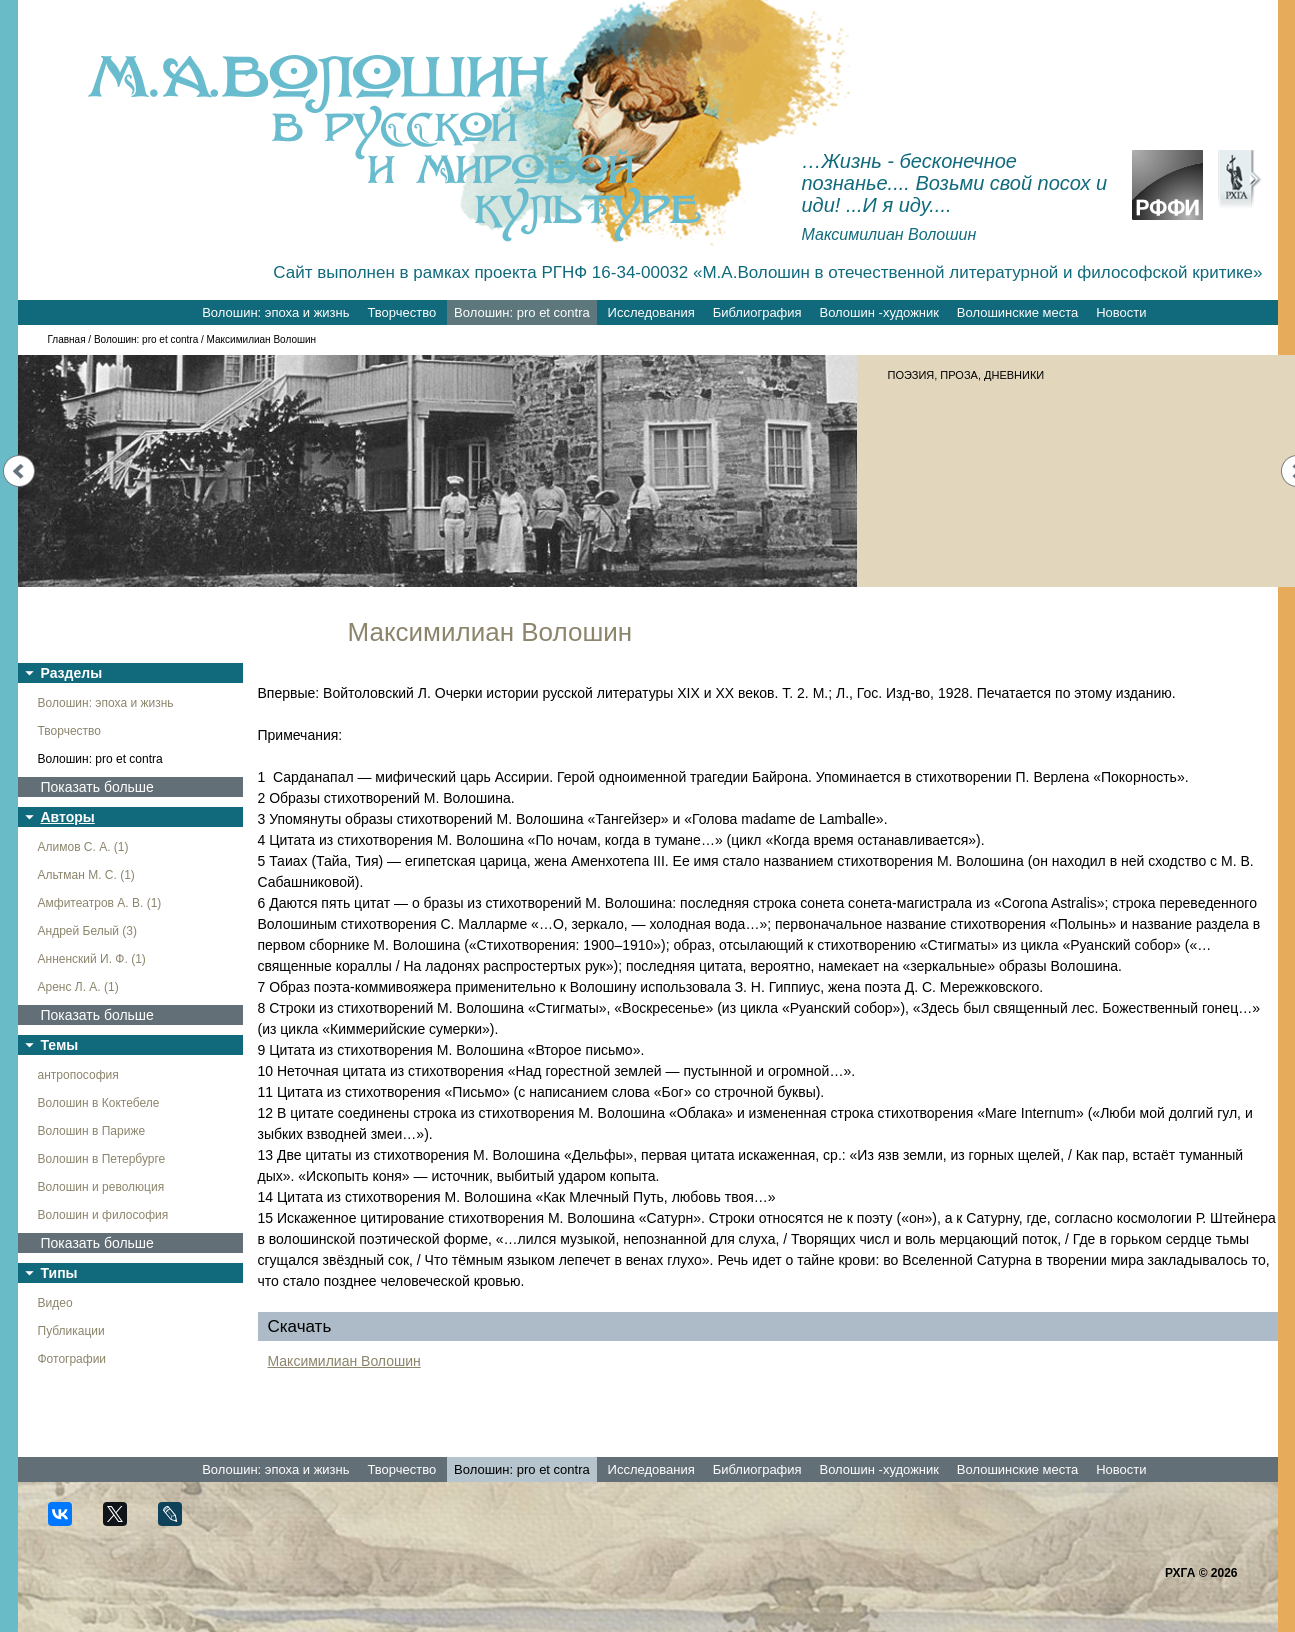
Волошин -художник (879, 312)
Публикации (71, 1331)
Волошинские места (1017, 312)
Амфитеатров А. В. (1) (100, 903)
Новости (1121, 312)
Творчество (401, 312)
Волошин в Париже (92, 1131)
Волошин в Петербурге (102, 1159)
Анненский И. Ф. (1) (92, 959)
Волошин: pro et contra (522, 312)
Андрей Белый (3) (88, 931)
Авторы (68, 817)
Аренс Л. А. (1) (78, 987)
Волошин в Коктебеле (99, 1103)
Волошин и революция (101, 1187)
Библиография (757, 312)
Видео (55, 1303)
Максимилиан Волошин (344, 1361)
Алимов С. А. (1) (83, 847)
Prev (19, 471)
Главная (67, 339)
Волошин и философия (103, 1215)
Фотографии (72, 1359)
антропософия (78, 1075)
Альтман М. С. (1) (86, 875)
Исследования (651, 312)
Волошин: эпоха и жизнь (275, 312)
